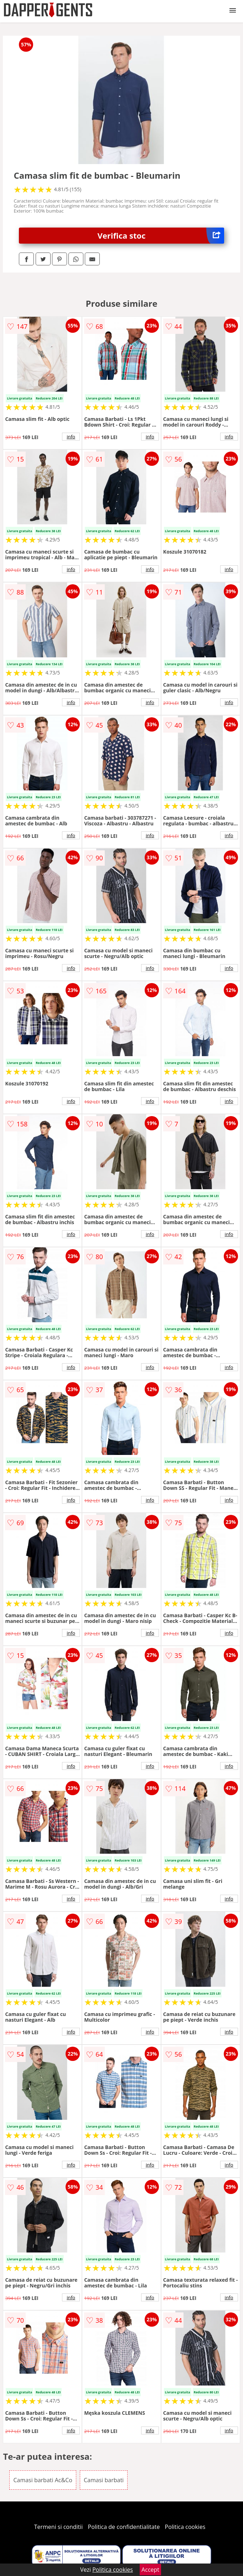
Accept (150, 2570)
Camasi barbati (104, 2480)
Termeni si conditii (58, 2527)
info (71, 436)
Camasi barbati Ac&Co (42, 2480)
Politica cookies (185, 2527)
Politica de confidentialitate (124, 2527)
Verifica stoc (161, 236)
